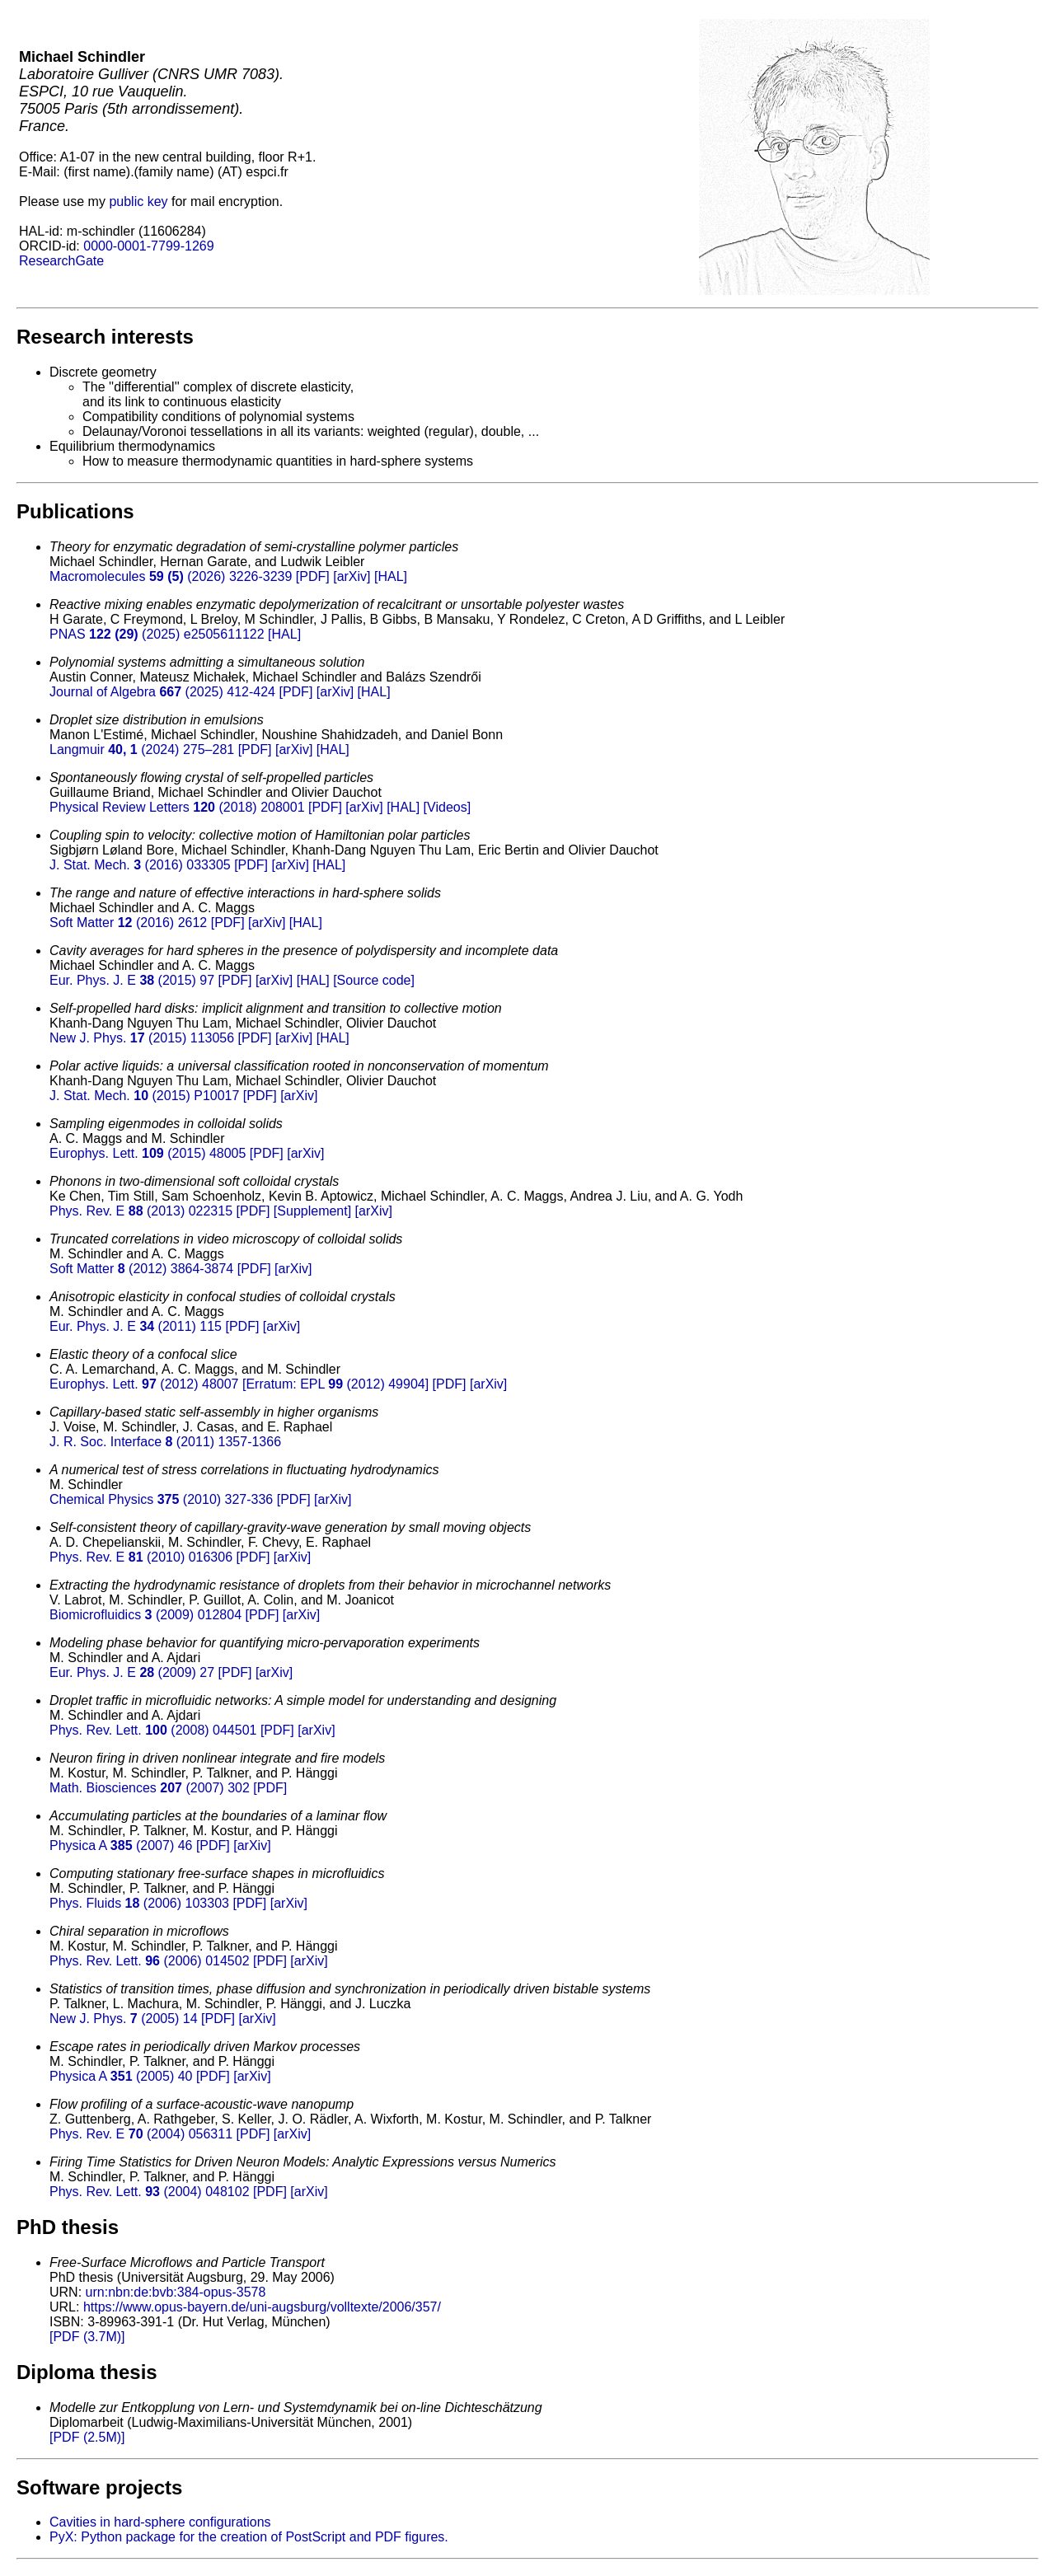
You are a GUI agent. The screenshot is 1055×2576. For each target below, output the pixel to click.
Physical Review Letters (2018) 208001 (177, 807)
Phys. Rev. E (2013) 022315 (140, 1211)
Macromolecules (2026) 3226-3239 (170, 576)
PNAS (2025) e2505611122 (157, 634)
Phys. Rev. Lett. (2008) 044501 (152, 1730)
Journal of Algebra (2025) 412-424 (162, 692)
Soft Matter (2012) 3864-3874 (141, 1269)
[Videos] (447, 807)
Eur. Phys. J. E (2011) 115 (135, 1326)
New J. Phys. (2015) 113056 (141, 1038)
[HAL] (390, 576)
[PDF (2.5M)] (87, 2437)
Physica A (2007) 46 (120, 1845)
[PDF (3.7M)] (87, 2337)
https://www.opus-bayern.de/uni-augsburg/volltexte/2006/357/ (262, 2307)
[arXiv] (351, 576)
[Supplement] (312, 1211)
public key (138, 201)
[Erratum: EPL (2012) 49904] (335, 1384)
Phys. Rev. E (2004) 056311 (140, 2134)
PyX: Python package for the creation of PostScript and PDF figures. (248, 2537)
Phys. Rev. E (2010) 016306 (140, 1557)
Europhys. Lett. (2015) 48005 (147, 1153)
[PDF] (313, 576)
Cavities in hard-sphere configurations (160, 2522)
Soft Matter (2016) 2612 (128, 923)
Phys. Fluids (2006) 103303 (139, 1903)
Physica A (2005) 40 (120, 2076)
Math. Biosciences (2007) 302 (149, 1788)
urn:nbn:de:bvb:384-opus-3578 (176, 2292)
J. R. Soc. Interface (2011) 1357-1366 (165, 1442)
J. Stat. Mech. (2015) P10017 (144, 1096)
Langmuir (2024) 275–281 (141, 749)
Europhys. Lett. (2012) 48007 (144, 1384)
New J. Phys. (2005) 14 (123, 2019)
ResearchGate (61, 261)
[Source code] (374, 980)
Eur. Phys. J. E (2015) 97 (131, 980)
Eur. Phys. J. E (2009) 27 (131, 1672)
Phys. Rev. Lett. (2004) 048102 (149, 2192)
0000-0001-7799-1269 (148, 246)
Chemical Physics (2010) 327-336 (161, 1499)
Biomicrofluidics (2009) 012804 (145, 1615)
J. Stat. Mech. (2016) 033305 (140, 865)
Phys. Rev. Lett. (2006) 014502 (149, 1961)
